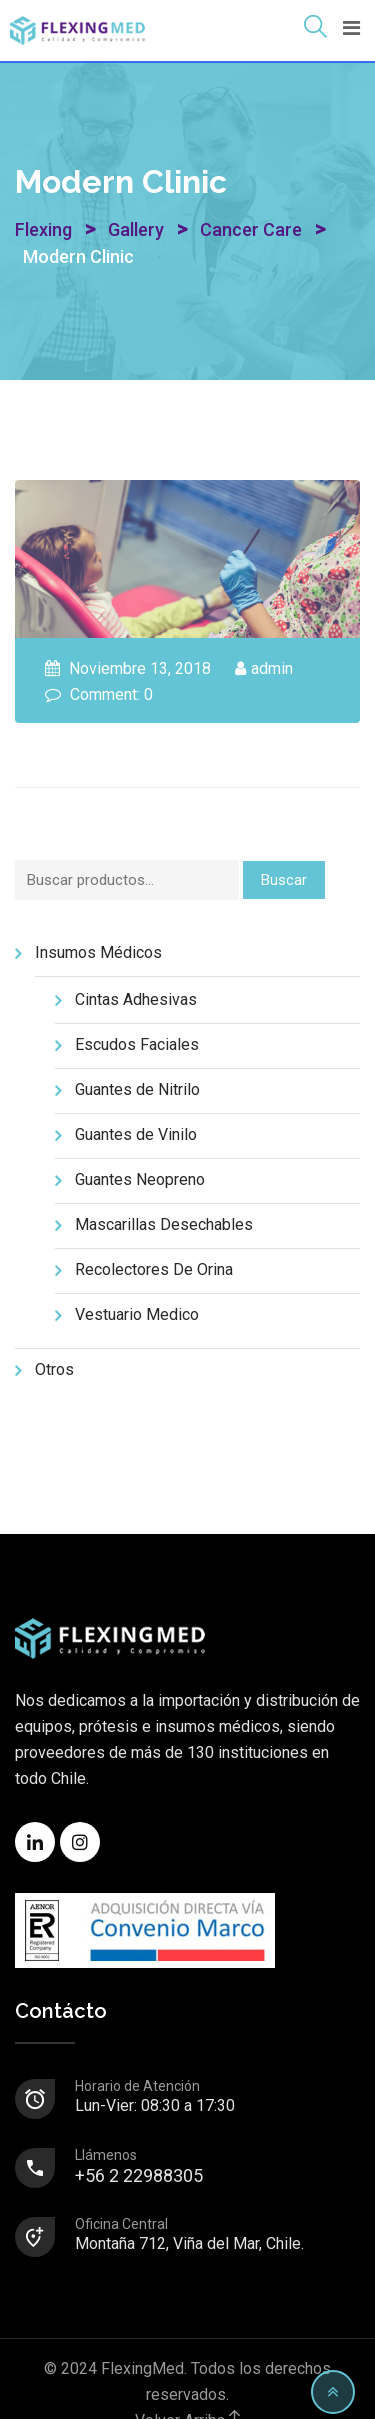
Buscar (284, 880)
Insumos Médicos (98, 952)
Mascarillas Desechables (164, 1224)
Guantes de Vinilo (136, 1134)
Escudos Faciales (137, 1044)
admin (272, 668)
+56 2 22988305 (217, 2167)
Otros (54, 1369)
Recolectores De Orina (154, 1269)
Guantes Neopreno (140, 1179)
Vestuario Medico (137, 1314)
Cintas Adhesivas (136, 999)
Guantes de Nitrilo (137, 1089)
